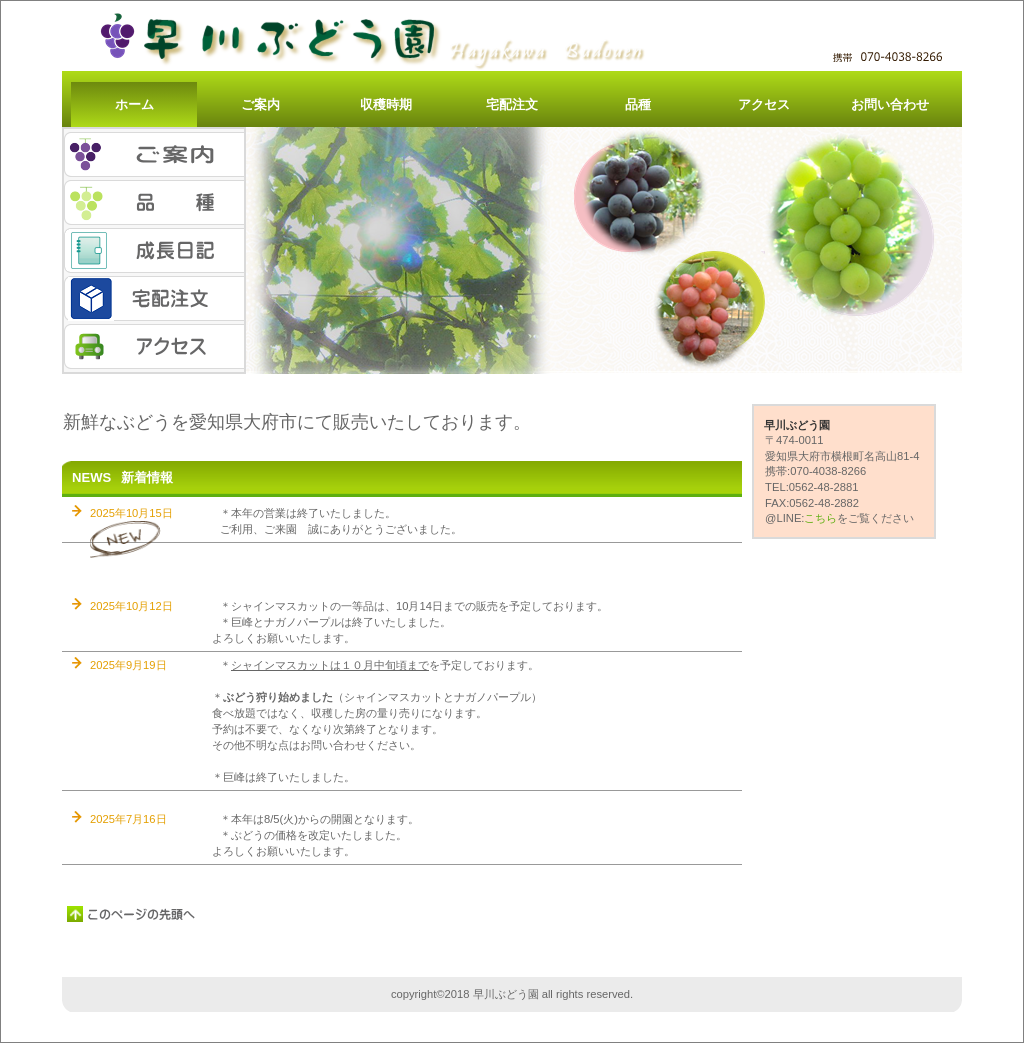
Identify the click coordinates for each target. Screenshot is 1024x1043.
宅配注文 (154, 298)
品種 (154, 202)
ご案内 (154, 154)
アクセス (154, 346)
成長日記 (154, 250)
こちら (820, 518)
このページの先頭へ (132, 914)
